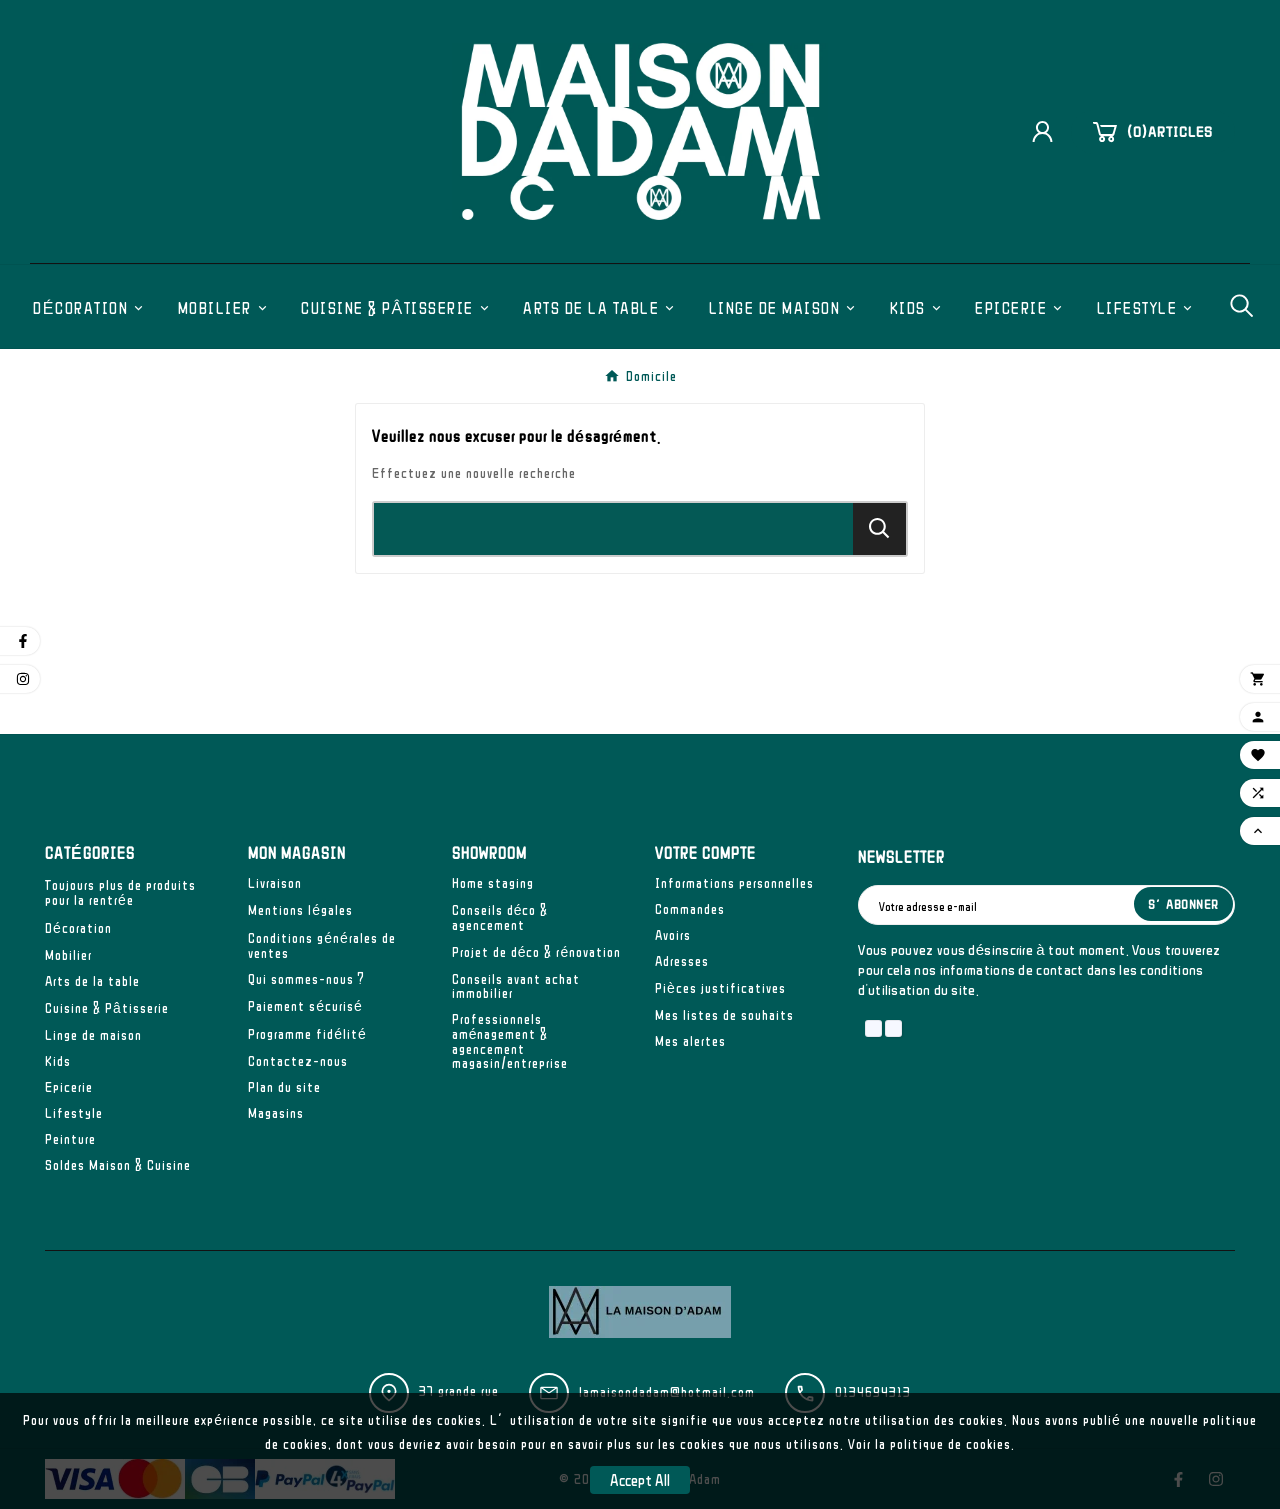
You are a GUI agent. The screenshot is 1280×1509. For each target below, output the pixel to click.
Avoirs (673, 935)
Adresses (682, 961)
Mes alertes (690, 1041)
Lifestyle (74, 1113)
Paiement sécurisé (305, 1006)
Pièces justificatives (720, 988)
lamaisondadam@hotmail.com (667, 1392)
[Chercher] (613, 529)
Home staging (493, 883)
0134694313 (873, 1392)
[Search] (879, 528)
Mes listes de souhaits (724, 1015)
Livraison (275, 883)
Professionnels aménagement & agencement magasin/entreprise (510, 1041)
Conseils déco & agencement (500, 917)
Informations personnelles (734, 883)
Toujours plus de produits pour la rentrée (120, 892)
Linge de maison (93, 1035)
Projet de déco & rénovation (537, 952)
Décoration (78, 928)
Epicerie (69, 1087)
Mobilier (68, 955)
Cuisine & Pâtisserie (107, 1008)
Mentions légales (300, 910)
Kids (58, 1061)
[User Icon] (1050, 131)
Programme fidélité (307, 1034)
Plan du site (284, 1087)
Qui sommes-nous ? (306, 979)
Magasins (276, 1113)
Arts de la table (92, 981)
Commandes (690, 909)
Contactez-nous (298, 1061)
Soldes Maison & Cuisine (118, 1165)
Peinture (70, 1139)
